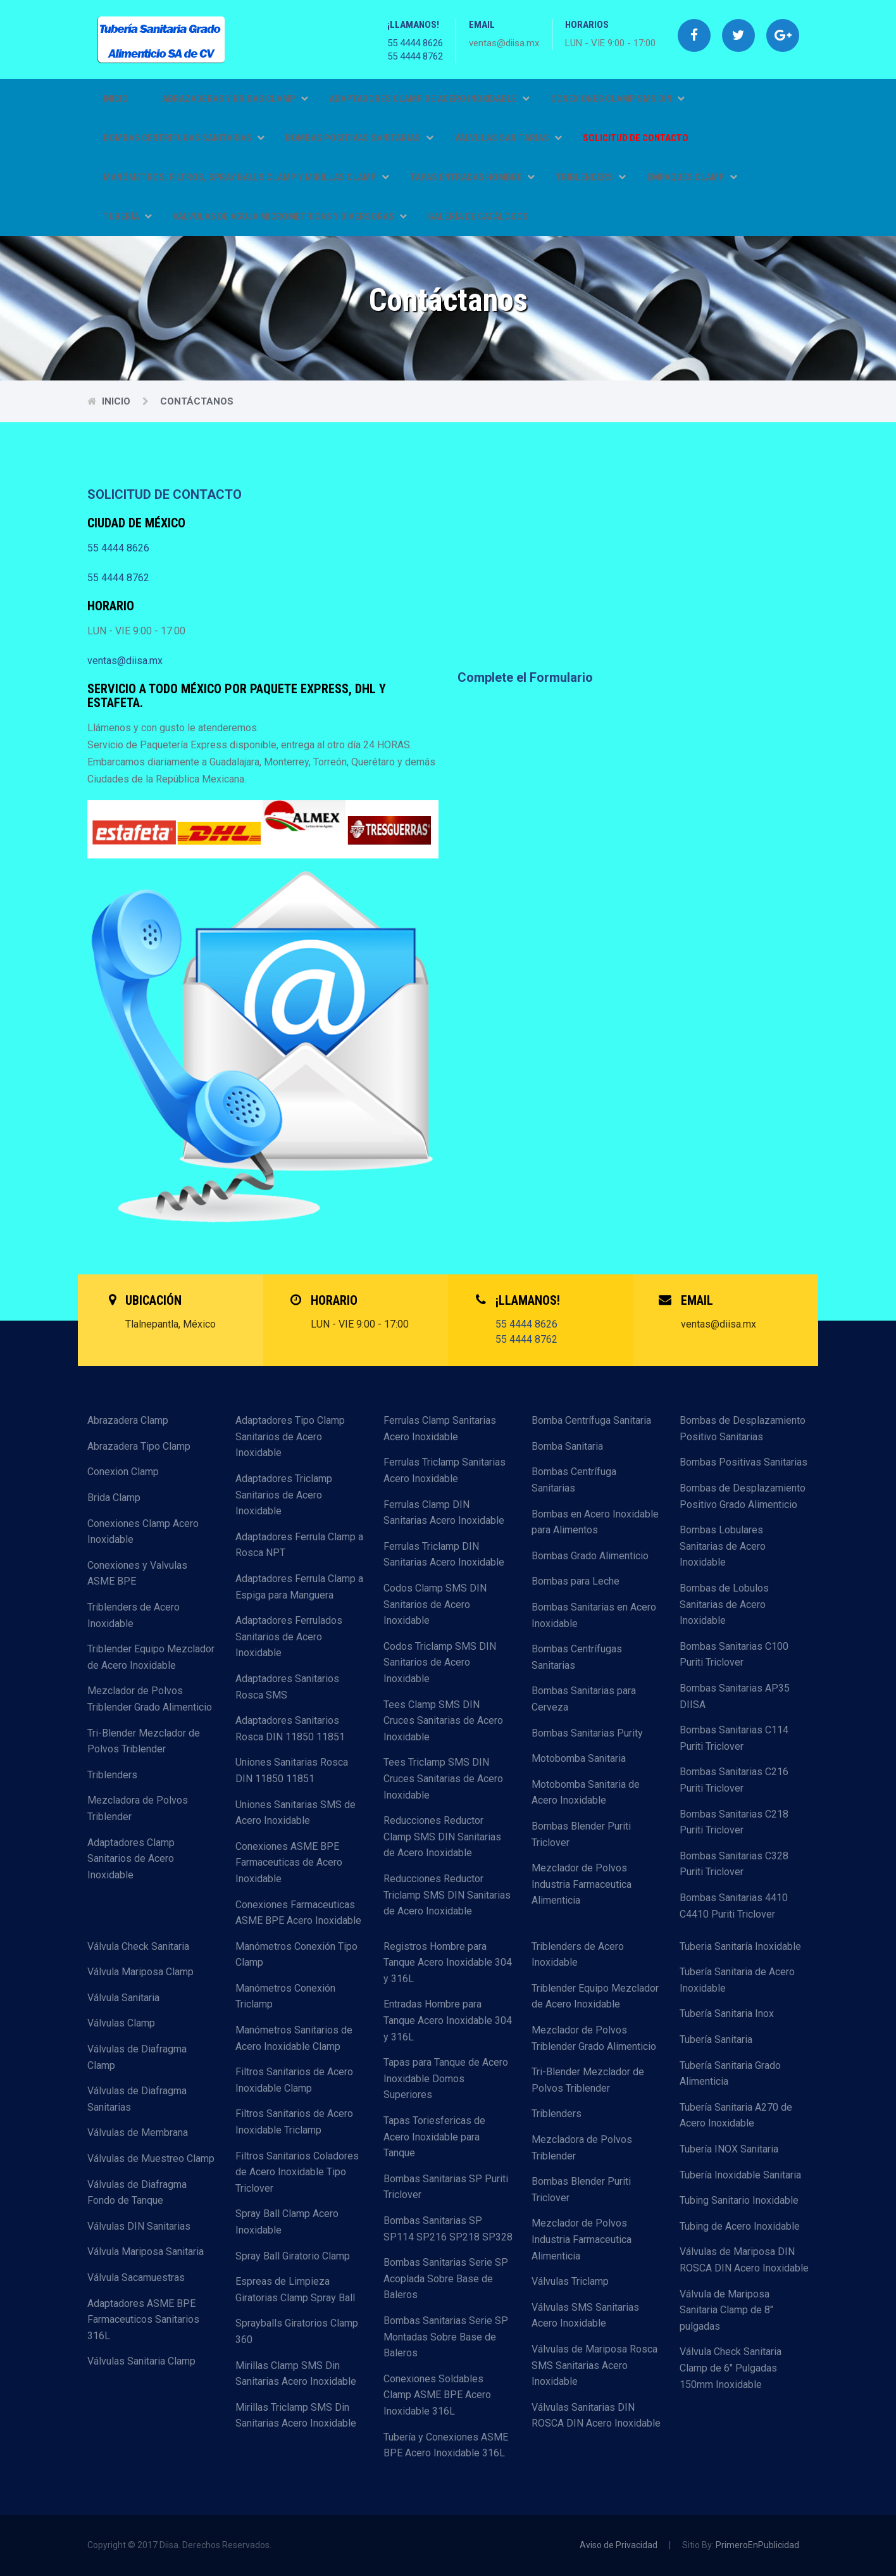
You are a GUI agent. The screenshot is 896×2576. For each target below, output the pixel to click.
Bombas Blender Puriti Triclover (581, 1834)
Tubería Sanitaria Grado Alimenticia (730, 2073)
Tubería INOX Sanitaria (729, 2149)
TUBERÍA (127, 216)
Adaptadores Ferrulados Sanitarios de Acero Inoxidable (288, 1636)
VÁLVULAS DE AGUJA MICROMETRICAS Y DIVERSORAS (290, 216)
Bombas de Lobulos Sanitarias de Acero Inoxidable (724, 1604)
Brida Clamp (113, 1498)
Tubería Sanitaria (716, 2039)
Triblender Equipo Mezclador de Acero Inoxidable (151, 1657)
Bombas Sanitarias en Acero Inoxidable (594, 1615)
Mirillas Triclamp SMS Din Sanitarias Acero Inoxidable (295, 2415)
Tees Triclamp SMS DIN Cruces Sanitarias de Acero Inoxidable (443, 1778)
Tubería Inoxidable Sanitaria (740, 2175)
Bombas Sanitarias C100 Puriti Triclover (734, 1654)
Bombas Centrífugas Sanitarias (577, 1657)
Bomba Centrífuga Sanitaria (591, 1420)
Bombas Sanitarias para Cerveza (584, 1699)
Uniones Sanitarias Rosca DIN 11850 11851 (291, 1770)
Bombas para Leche (575, 1581)
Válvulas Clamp (121, 2023)
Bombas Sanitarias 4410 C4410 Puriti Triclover (734, 1906)
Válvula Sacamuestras (136, 2277)
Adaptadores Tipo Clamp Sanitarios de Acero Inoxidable (290, 1436)
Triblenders (112, 1775)
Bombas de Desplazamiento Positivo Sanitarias (743, 1428)
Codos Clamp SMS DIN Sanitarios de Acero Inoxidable (435, 1604)
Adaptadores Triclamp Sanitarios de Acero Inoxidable (283, 1495)
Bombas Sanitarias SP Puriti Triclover (445, 2187)
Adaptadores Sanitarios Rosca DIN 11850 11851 (290, 1728)
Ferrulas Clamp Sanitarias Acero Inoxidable (439, 1428)
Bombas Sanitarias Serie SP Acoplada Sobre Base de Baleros (445, 2278)
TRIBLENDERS (591, 177)
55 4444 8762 (415, 56)
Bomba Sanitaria (567, 1446)
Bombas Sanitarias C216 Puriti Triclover (734, 1780)
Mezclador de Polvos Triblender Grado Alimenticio (149, 1699)
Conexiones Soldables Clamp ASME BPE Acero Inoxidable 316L (437, 2395)
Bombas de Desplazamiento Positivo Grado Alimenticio (743, 1496)
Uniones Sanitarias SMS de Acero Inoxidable (295, 1813)
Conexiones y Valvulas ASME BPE (137, 1573)
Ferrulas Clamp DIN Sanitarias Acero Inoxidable (443, 1512)
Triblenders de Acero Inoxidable (133, 1615)
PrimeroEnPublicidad (757, 2545)
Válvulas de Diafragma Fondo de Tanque (137, 2192)
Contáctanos (196, 401)
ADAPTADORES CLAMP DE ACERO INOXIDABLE (429, 98)
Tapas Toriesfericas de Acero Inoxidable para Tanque (434, 2136)
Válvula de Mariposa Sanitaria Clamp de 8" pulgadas (726, 2310)
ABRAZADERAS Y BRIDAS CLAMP (235, 98)
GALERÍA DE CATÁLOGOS (478, 216)
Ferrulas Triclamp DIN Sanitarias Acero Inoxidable (443, 1554)
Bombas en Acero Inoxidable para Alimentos (595, 1522)
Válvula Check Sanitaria (138, 1946)
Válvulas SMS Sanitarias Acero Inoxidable (585, 2315)
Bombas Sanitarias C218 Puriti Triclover (734, 1822)
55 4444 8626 (415, 43)
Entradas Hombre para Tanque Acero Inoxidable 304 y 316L (447, 2020)
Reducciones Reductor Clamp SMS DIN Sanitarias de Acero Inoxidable (442, 1836)
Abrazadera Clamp (127, 1420)
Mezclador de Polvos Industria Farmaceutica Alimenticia (582, 1884)
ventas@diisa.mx (125, 661)
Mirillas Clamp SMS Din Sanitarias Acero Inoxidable (295, 2373)
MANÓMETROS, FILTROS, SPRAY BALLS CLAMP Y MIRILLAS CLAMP (246, 177)
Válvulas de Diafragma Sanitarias (137, 2099)
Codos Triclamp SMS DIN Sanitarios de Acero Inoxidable (439, 1662)
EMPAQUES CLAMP (692, 177)
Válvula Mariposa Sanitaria (145, 2252)
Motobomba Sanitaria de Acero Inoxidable (586, 1792)
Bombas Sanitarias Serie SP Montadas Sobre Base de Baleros (445, 2337)
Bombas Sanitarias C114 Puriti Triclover (734, 1738)
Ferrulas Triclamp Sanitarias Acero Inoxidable (444, 1470)
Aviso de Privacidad (618, 2545)
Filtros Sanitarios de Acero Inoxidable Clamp (294, 2080)
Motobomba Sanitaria (579, 1758)
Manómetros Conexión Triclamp (285, 1996)
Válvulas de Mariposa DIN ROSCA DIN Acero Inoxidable (744, 2260)
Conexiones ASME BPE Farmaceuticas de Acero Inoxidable (288, 1862)
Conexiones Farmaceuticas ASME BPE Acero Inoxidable (298, 1913)
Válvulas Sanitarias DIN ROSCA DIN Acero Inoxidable (596, 2415)
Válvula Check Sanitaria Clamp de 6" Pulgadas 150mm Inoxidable (730, 2368)
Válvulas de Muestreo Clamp (151, 2158)
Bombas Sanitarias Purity (587, 1733)
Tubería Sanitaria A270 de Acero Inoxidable (736, 2115)
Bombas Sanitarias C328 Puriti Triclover (734, 1864)
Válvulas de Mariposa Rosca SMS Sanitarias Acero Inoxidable (594, 2365)
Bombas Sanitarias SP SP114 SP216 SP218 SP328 (448, 2229)
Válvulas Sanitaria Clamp (141, 2361)
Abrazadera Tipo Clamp (138, 1446)
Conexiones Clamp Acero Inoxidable (143, 1531)
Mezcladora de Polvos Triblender (137, 1808)
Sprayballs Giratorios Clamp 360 (296, 2331)
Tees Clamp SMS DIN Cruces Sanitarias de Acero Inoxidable (443, 1721)
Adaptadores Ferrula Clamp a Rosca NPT (299, 1545)
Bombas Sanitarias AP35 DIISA (735, 1696)
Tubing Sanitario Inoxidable (739, 2200)
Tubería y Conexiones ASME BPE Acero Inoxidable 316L (445, 2445)
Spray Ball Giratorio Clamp (292, 2256)
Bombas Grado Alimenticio (590, 1556)
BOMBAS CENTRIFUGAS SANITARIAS (183, 138)
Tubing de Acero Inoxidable (740, 2226)
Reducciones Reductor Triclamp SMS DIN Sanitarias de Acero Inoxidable (447, 1895)
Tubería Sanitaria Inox (727, 2013)
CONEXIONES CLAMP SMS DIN (618, 98)
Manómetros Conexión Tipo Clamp (296, 1954)
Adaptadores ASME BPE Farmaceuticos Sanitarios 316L (143, 2319)
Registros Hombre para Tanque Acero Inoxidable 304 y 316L (447, 1962)
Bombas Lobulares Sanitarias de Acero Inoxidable (723, 1546)
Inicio (115, 98)
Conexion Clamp (123, 1472)
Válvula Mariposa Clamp (140, 1972)
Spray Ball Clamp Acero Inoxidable (287, 2222)
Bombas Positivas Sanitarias (743, 1462)
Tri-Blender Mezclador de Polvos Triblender (143, 1741)
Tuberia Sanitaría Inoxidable (740, 1946)
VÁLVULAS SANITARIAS (508, 138)
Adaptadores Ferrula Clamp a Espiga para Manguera (299, 1587)
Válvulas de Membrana (137, 2133)
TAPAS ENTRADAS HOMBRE (472, 177)
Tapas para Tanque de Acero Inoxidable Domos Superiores (445, 2078)
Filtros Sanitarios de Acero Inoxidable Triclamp (294, 2122)
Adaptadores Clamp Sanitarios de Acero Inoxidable (131, 1859)
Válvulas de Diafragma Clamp (137, 2057)
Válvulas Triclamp (570, 2281)
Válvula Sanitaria (123, 1998)
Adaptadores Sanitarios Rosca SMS (287, 1687)
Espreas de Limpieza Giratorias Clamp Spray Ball (295, 2289)
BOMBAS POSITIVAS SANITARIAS (359, 138)
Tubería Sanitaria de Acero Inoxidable (737, 1980)
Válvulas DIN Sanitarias (138, 2226)
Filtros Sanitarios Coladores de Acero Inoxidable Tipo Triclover (297, 2172)
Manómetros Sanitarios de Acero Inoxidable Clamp (293, 2038)
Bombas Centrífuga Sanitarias (574, 1480)
